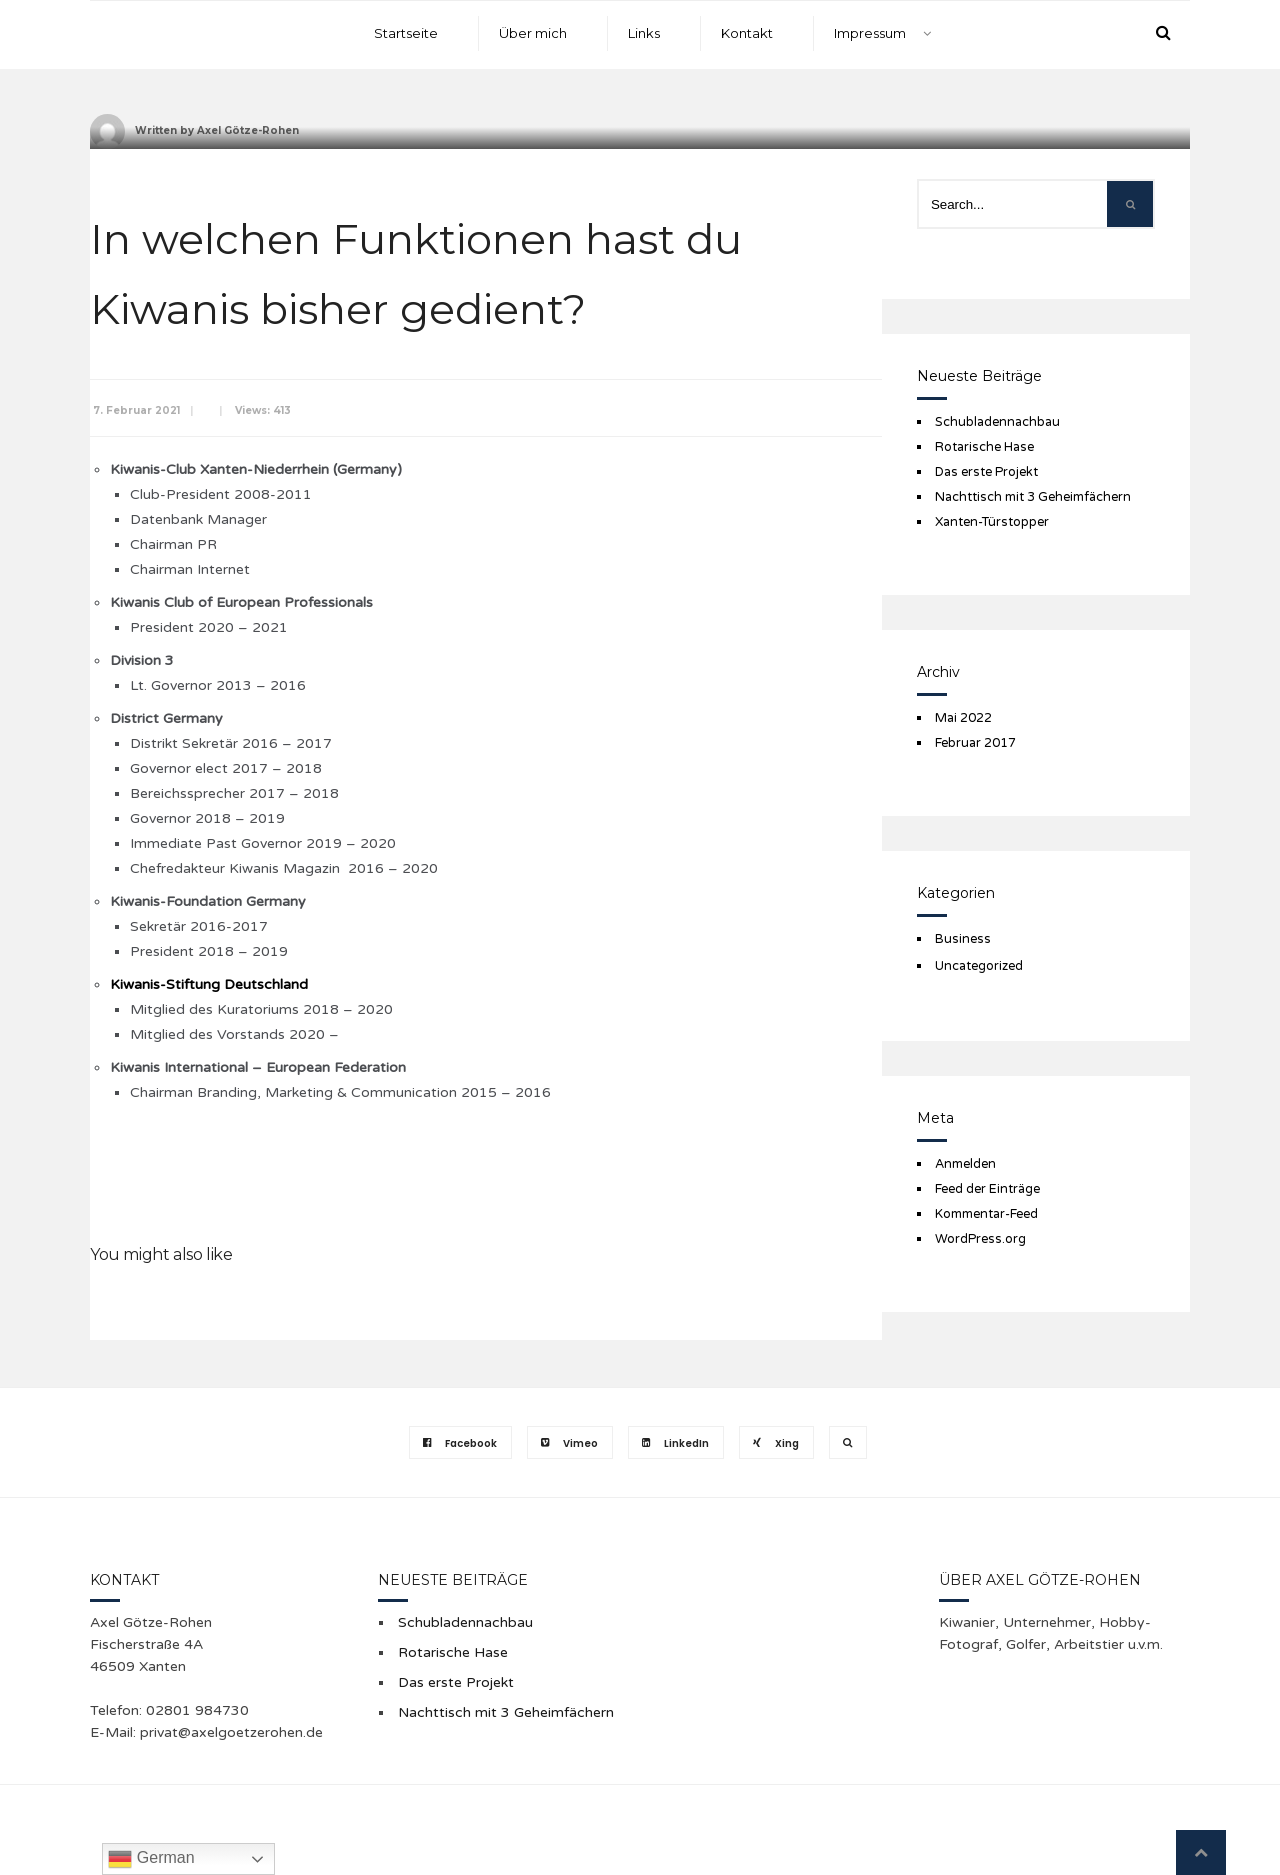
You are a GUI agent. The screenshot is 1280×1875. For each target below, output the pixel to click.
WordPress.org (980, 1239)
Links (644, 33)
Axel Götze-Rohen (248, 130)
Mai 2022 (963, 718)
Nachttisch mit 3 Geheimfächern (1033, 497)
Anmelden (965, 1164)
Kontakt (747, 33)
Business (963, 939)
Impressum (870, 33)
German (151, 1859)
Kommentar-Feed (986, 1214)
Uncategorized (979, 966)
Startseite (406, 33)
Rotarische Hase (984, 447)
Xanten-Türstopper (992, 522)
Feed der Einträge (987, 1189)
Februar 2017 (975, 743)
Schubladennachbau (997, 422)
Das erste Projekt (986, 472)
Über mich (533, 33)
